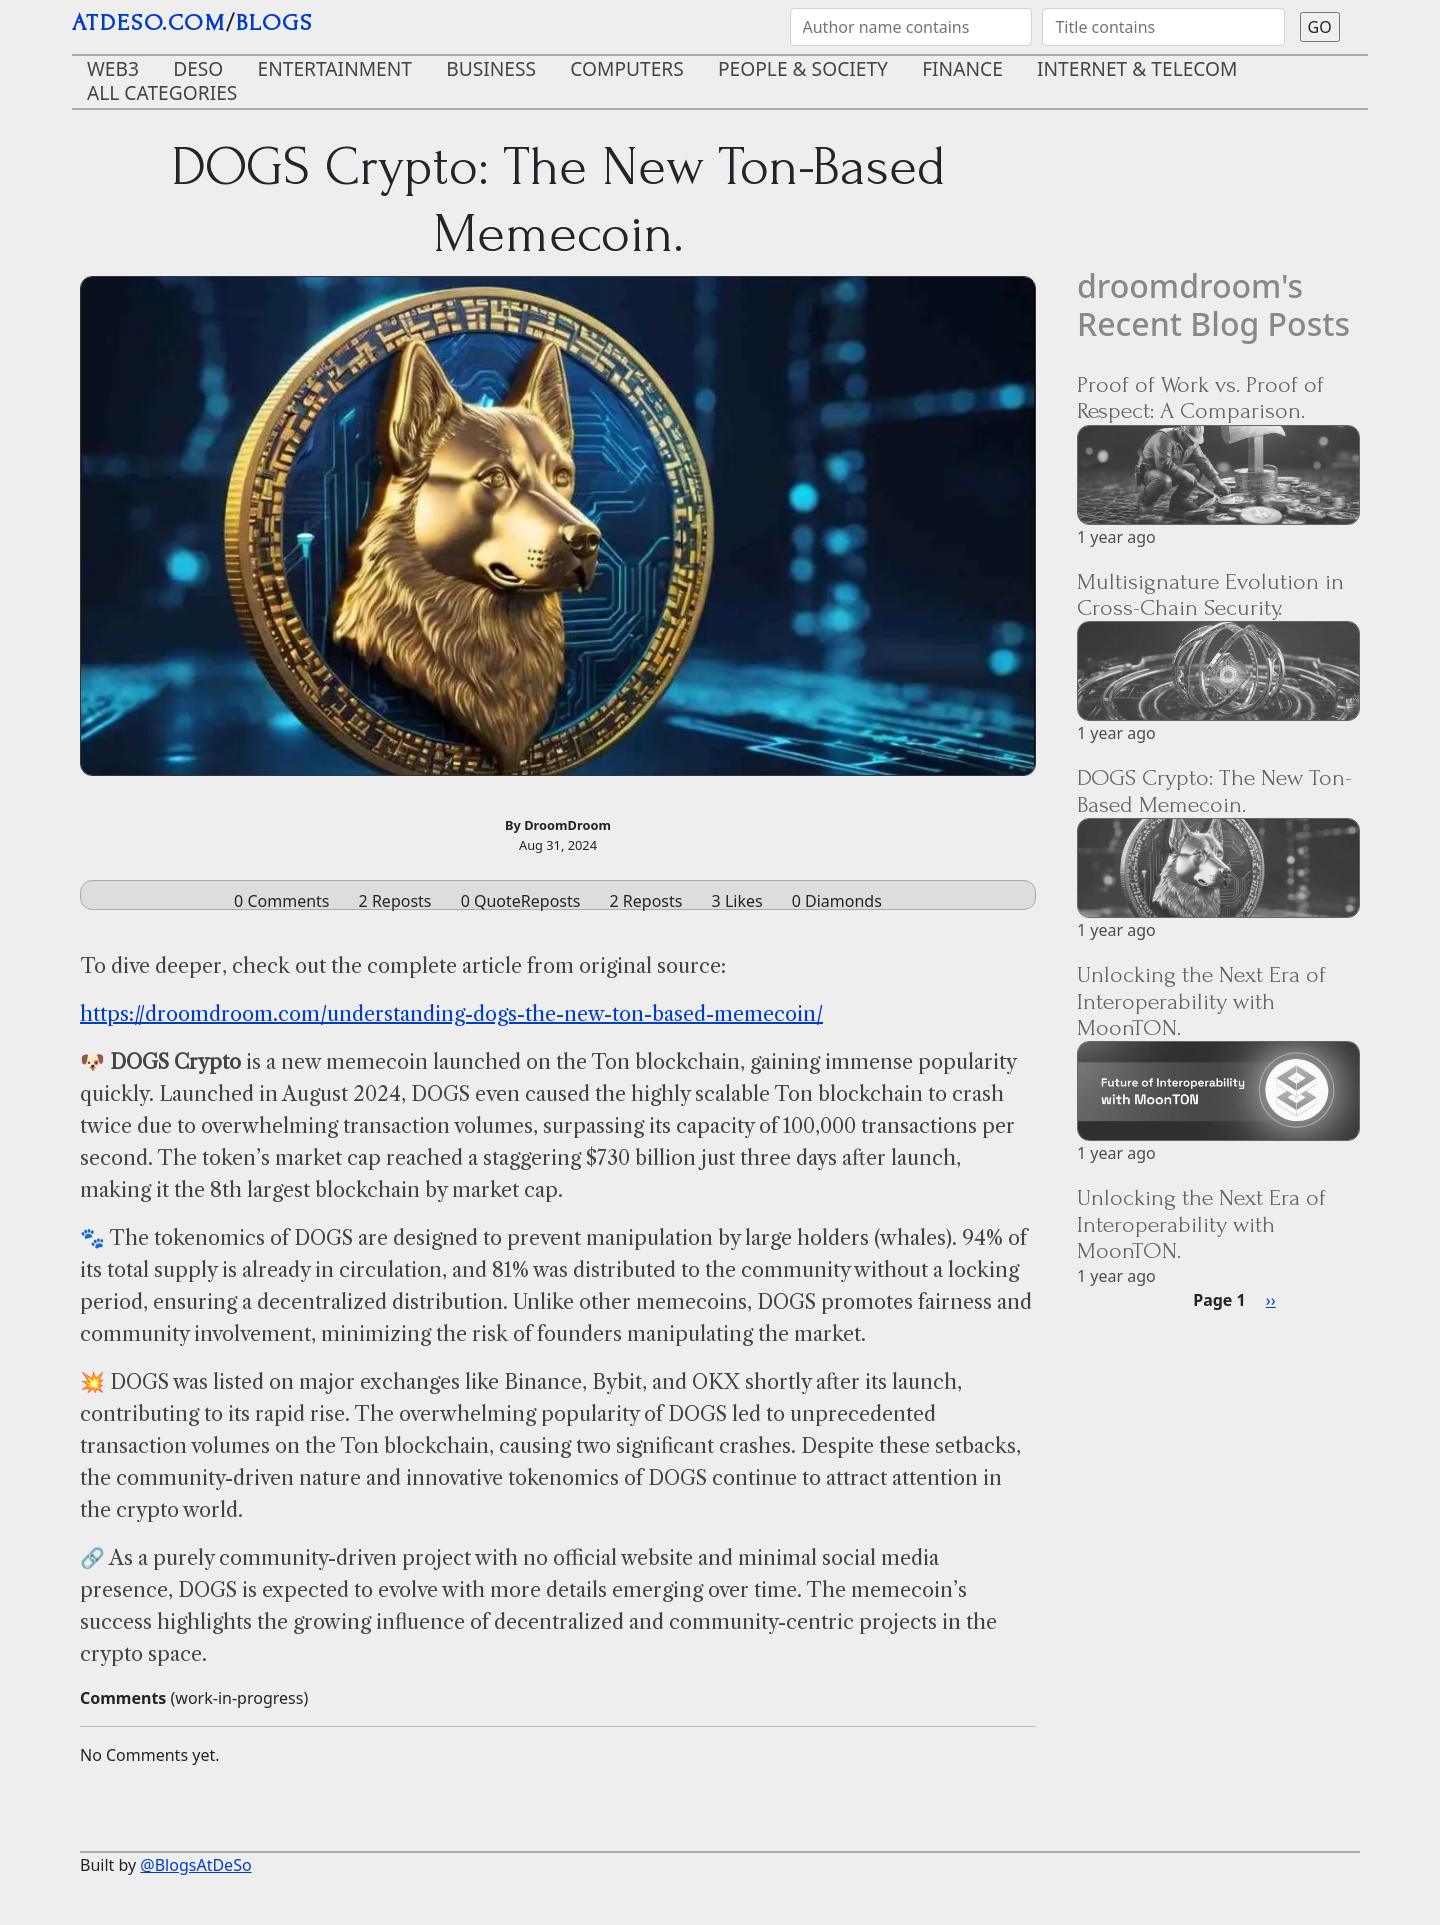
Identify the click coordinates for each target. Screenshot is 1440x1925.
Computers (627, 68)
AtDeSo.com (149, 22)
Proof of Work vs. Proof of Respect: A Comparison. (1200, 397)
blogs (274, 22)
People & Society (803, 68)
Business (491, 68)
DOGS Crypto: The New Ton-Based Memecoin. (1214, 790)
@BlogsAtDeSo (195, 1865)
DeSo (198, 68)
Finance (962, 68)
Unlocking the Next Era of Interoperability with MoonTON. (1201, 1001)
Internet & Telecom (1137, 68)
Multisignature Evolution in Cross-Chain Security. (1210, 594)
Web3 (113, 68)
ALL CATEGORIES (162, 92)
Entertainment (335, 68)
